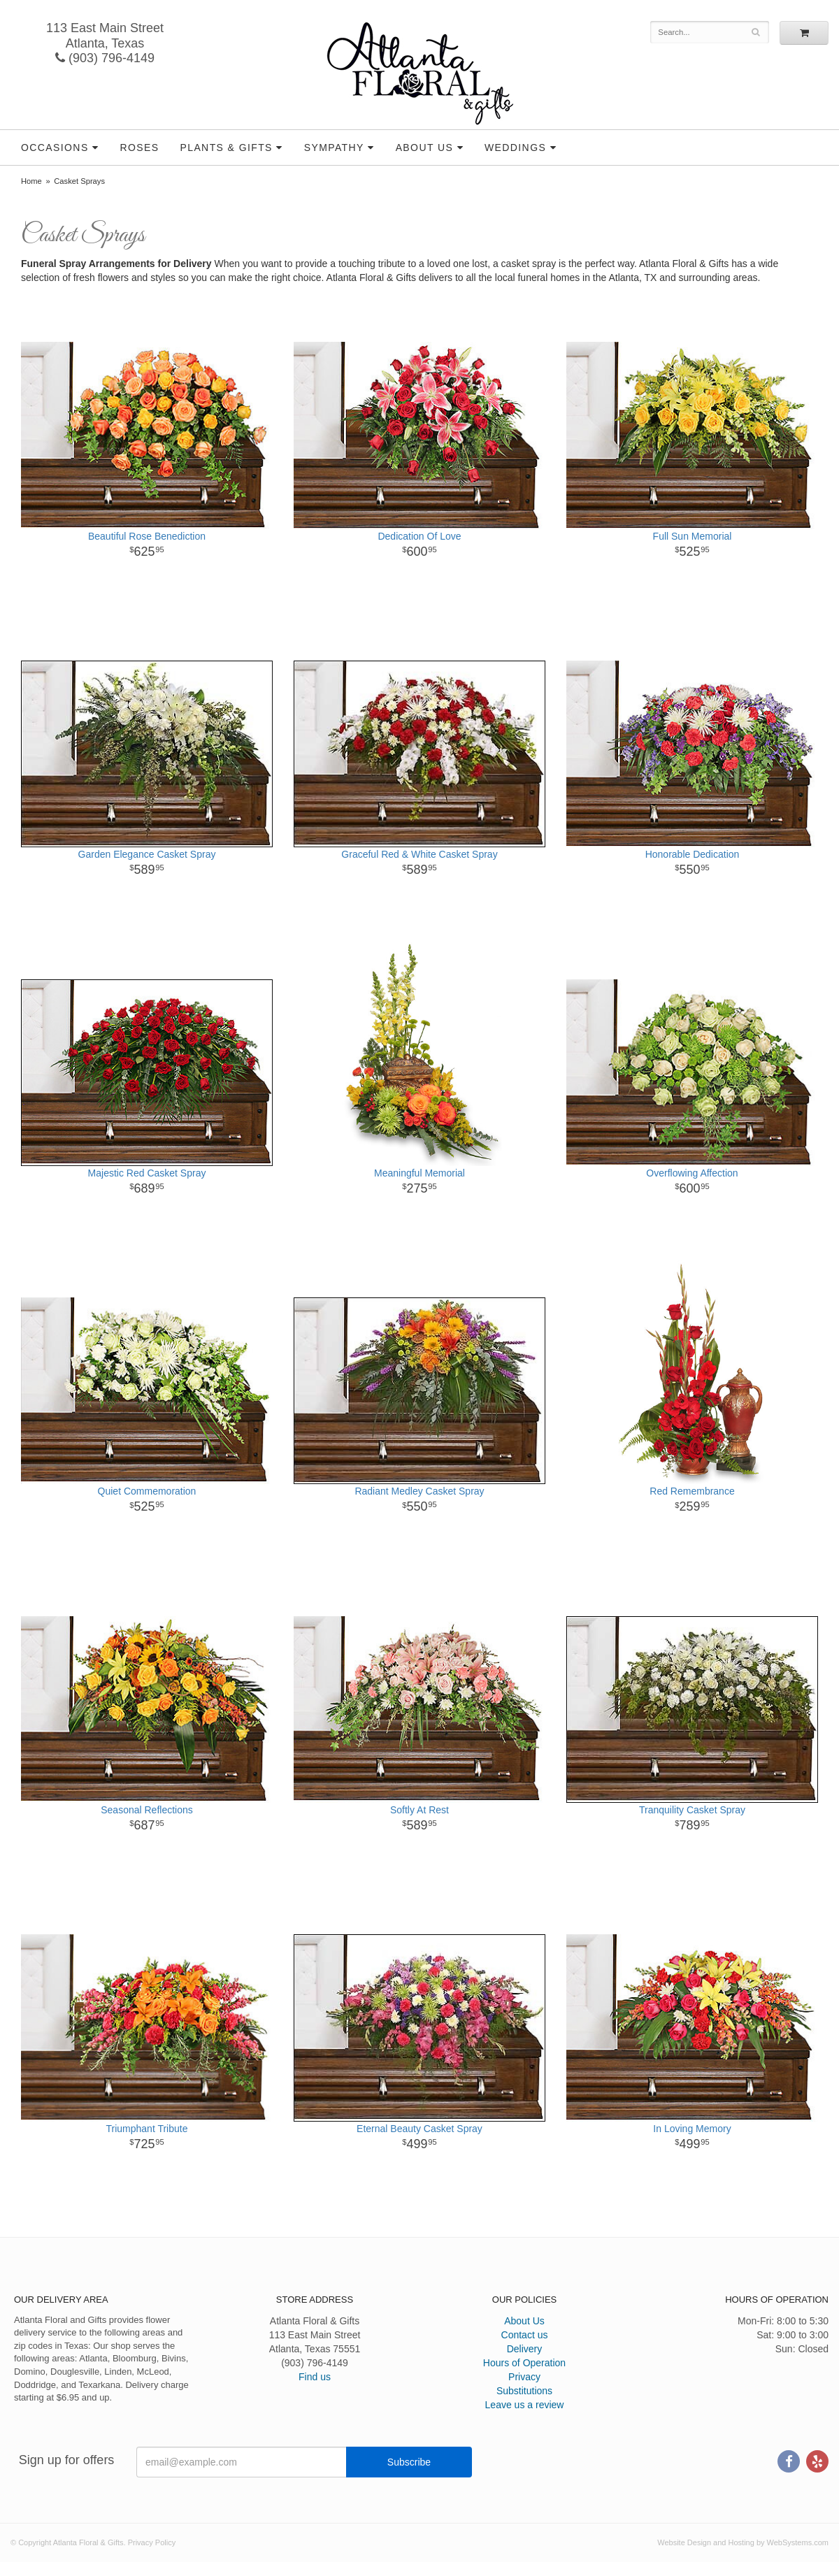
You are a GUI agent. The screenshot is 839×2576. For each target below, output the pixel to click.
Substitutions (524, 2390)
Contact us (524, 2334)
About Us (425, 147)
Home (31, 181)
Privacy (524, 2376)
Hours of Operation (524, 2362)
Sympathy (334, 147)
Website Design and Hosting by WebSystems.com (743, 2542)
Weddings (515, 147)
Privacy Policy (151, 2542)
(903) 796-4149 (105, 58)
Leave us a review (524, 2404)
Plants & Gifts (226, 147)
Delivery (525, 2348)
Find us (315, 2376)
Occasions (55, 147)
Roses (139, 147)
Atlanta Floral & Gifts (420, 73)
